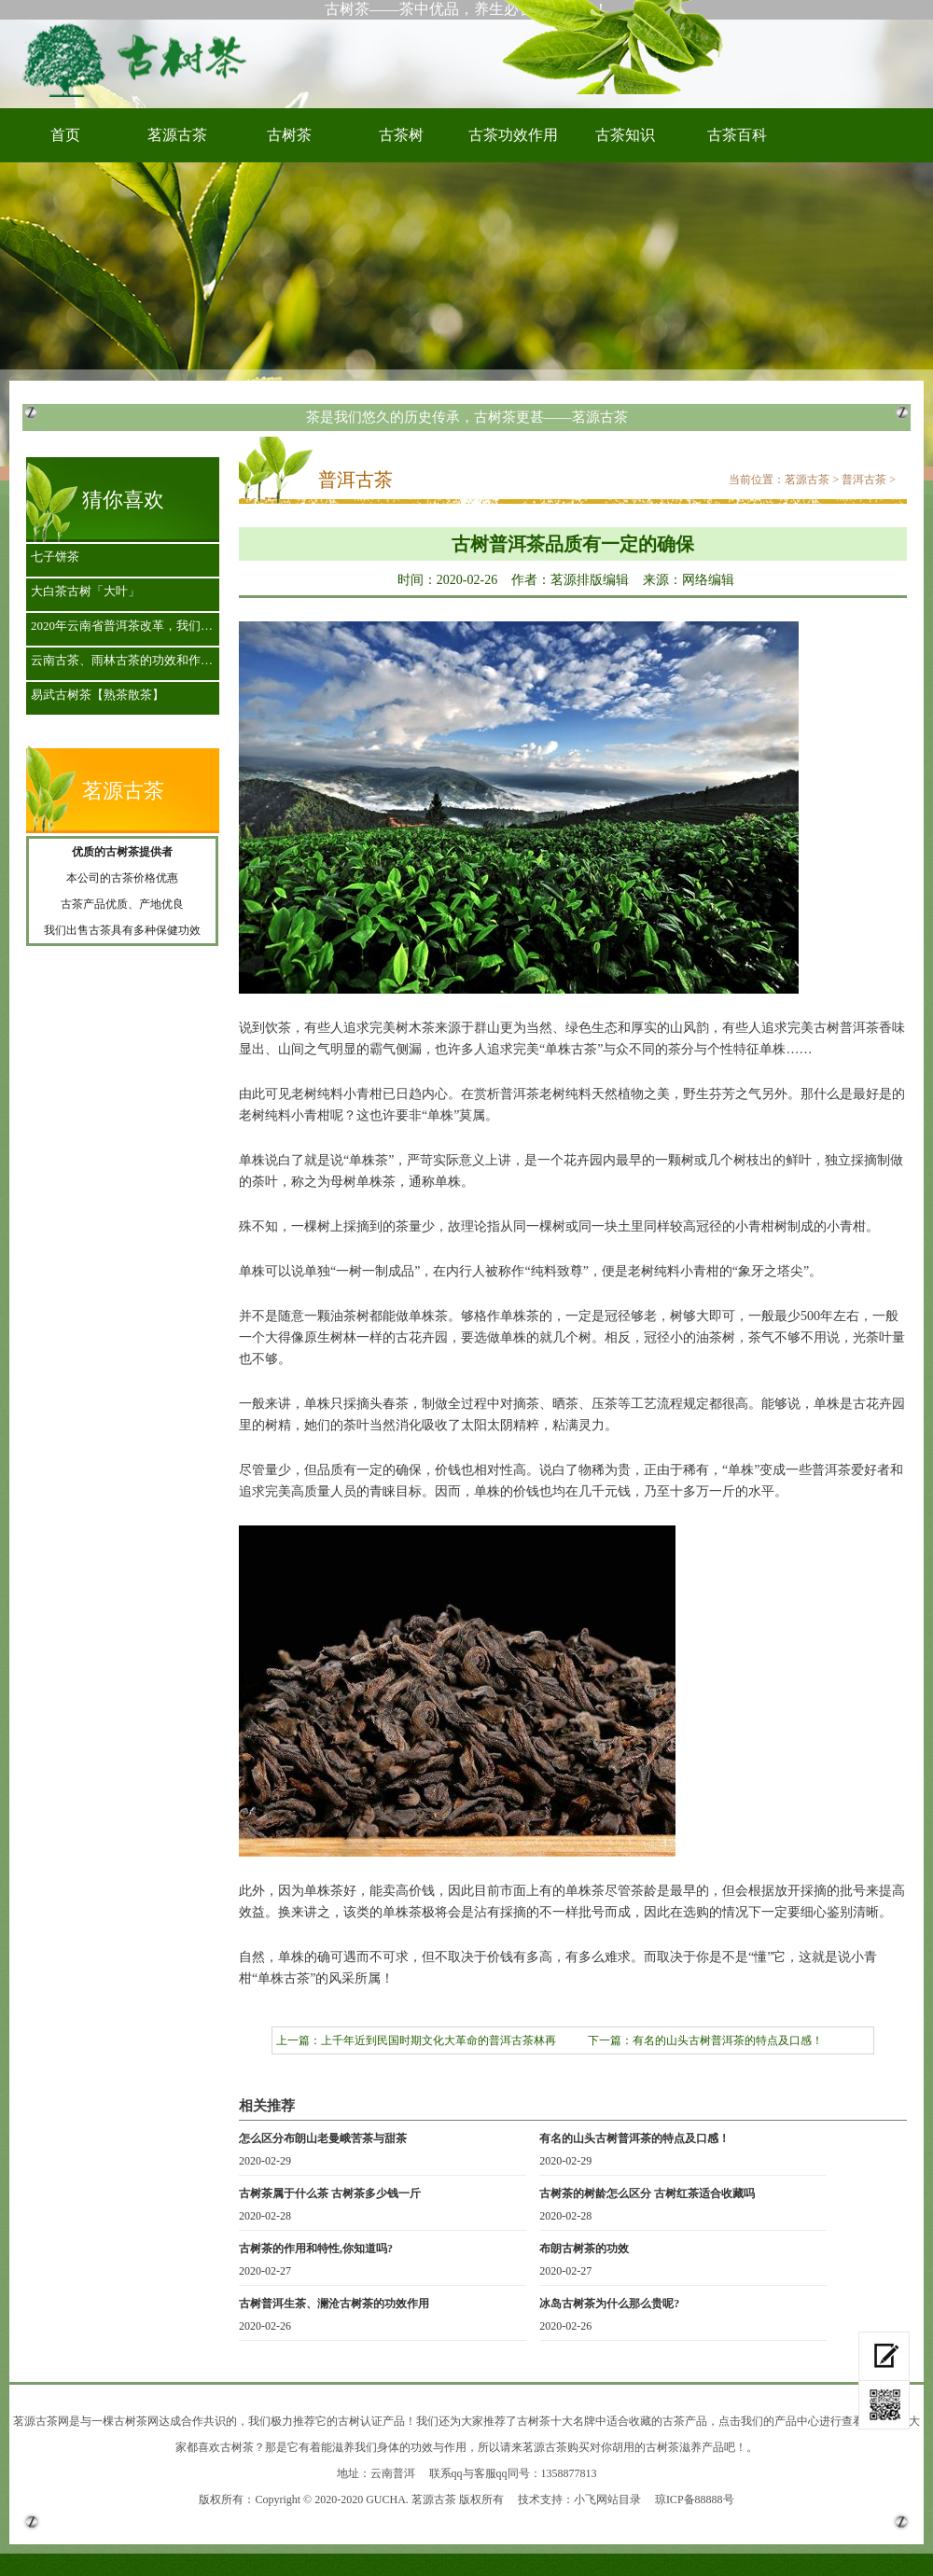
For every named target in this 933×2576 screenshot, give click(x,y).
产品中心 (796, 2421)
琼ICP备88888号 (694, 2499)
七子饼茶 (55, 557)
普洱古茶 (864, 479)
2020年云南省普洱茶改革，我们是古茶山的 (127, 626)
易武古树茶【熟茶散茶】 (97, 695)
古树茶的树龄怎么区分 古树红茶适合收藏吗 (647, 2193)
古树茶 (140, 59)
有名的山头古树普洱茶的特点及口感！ (728, 2040)
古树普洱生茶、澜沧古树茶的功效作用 (334, 2303)
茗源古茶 (177, 135)
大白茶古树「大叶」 (85, 591)
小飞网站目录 (607, 2499)
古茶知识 (625, 135)
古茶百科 (737, 135)
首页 (65, 135)
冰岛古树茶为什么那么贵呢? (609, 2303)
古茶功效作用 (513, 135)
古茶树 (401, 135)
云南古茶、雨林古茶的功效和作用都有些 (127, 660)
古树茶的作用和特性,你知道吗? (316, 2248)
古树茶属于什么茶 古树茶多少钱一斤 (330, 2193)
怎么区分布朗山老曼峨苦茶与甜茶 (323, 2138)
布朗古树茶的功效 (584, 2248)
